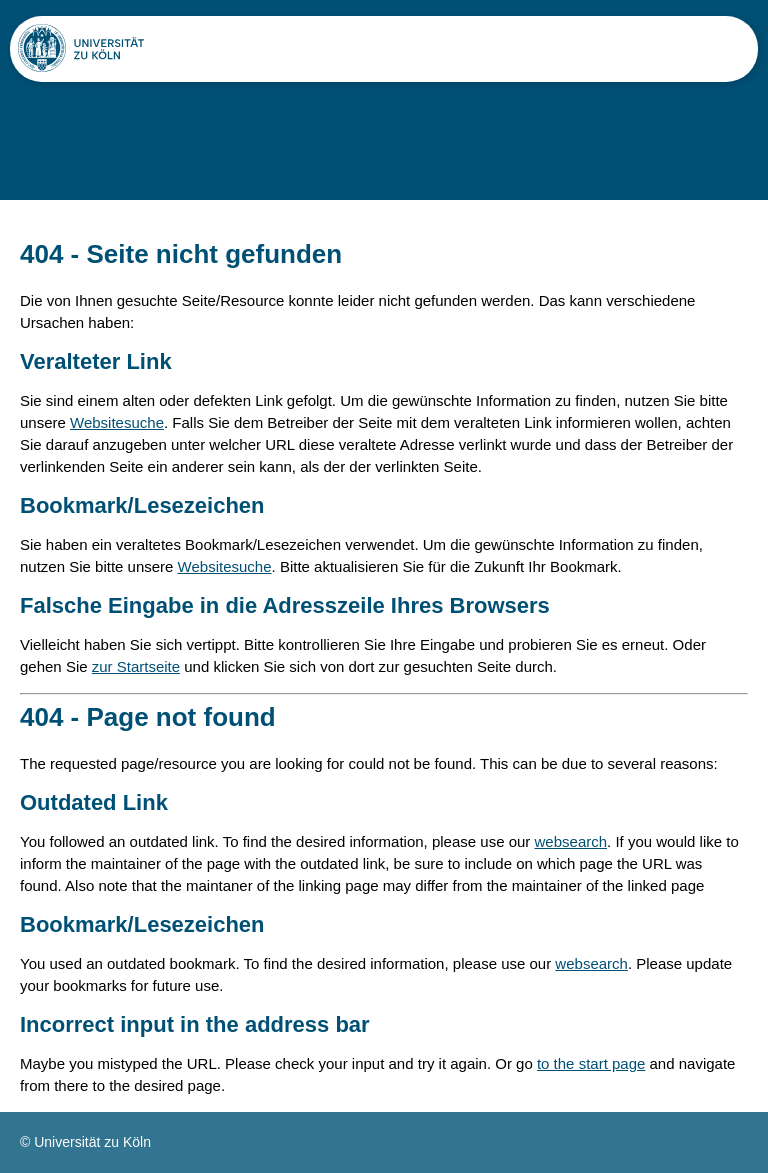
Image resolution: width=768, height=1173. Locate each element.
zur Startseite (136, 666)
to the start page (591, 1063)
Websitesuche (117, 422)
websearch (571, 841)
